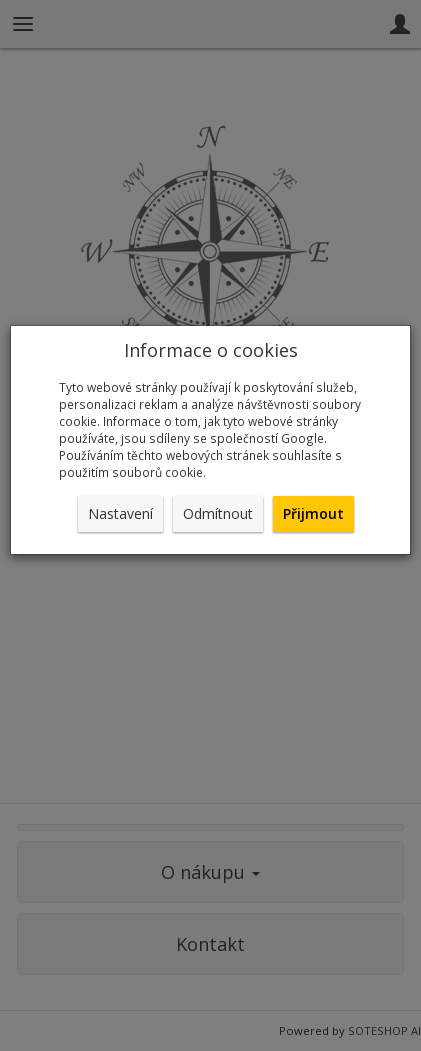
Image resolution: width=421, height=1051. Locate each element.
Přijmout (313, 513)
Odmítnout (218, 513)
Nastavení (120, 513)
